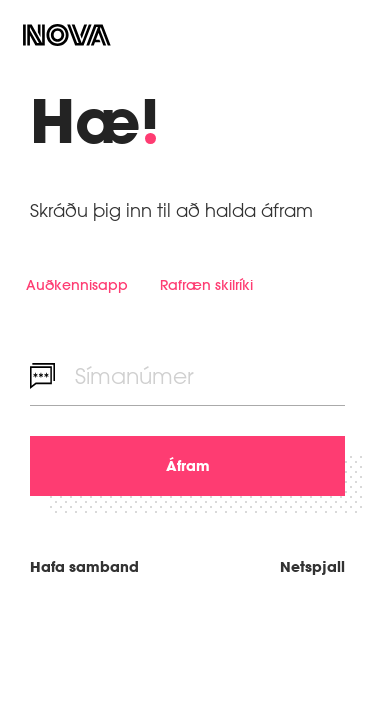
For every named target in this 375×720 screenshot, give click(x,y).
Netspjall (312, 566)
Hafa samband (84, 566)
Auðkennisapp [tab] (77, 285)
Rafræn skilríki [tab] (206, 285)
